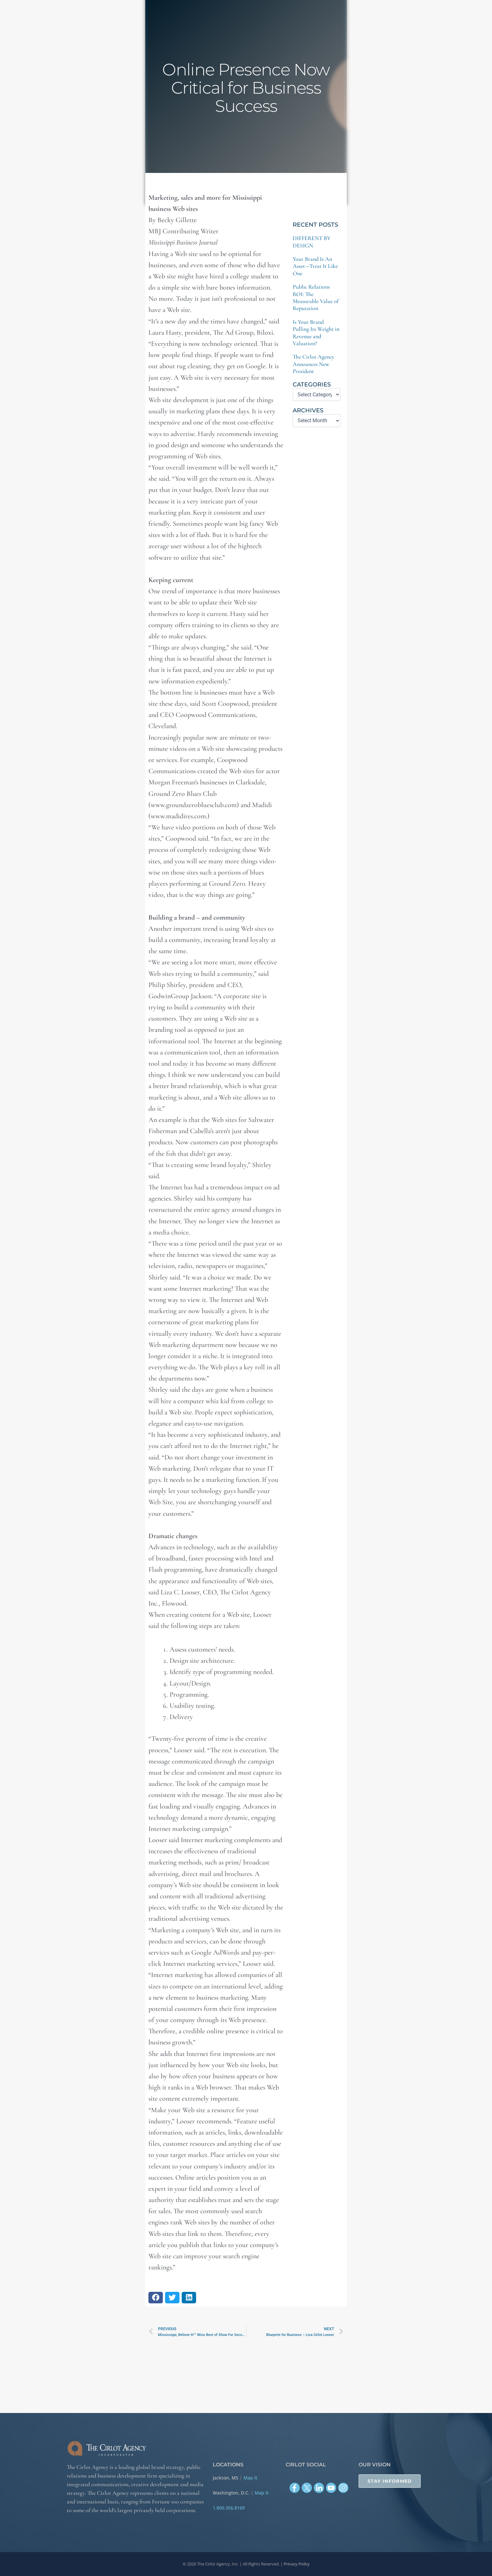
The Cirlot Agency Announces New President (313, 364)
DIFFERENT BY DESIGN (311, 242)
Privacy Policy (297, 2564)
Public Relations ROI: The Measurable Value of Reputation (315, 297)
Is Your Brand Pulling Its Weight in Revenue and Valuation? (316, 332)
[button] (155, 2297)
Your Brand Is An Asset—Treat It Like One (315, 266)
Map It (250, 2478)
